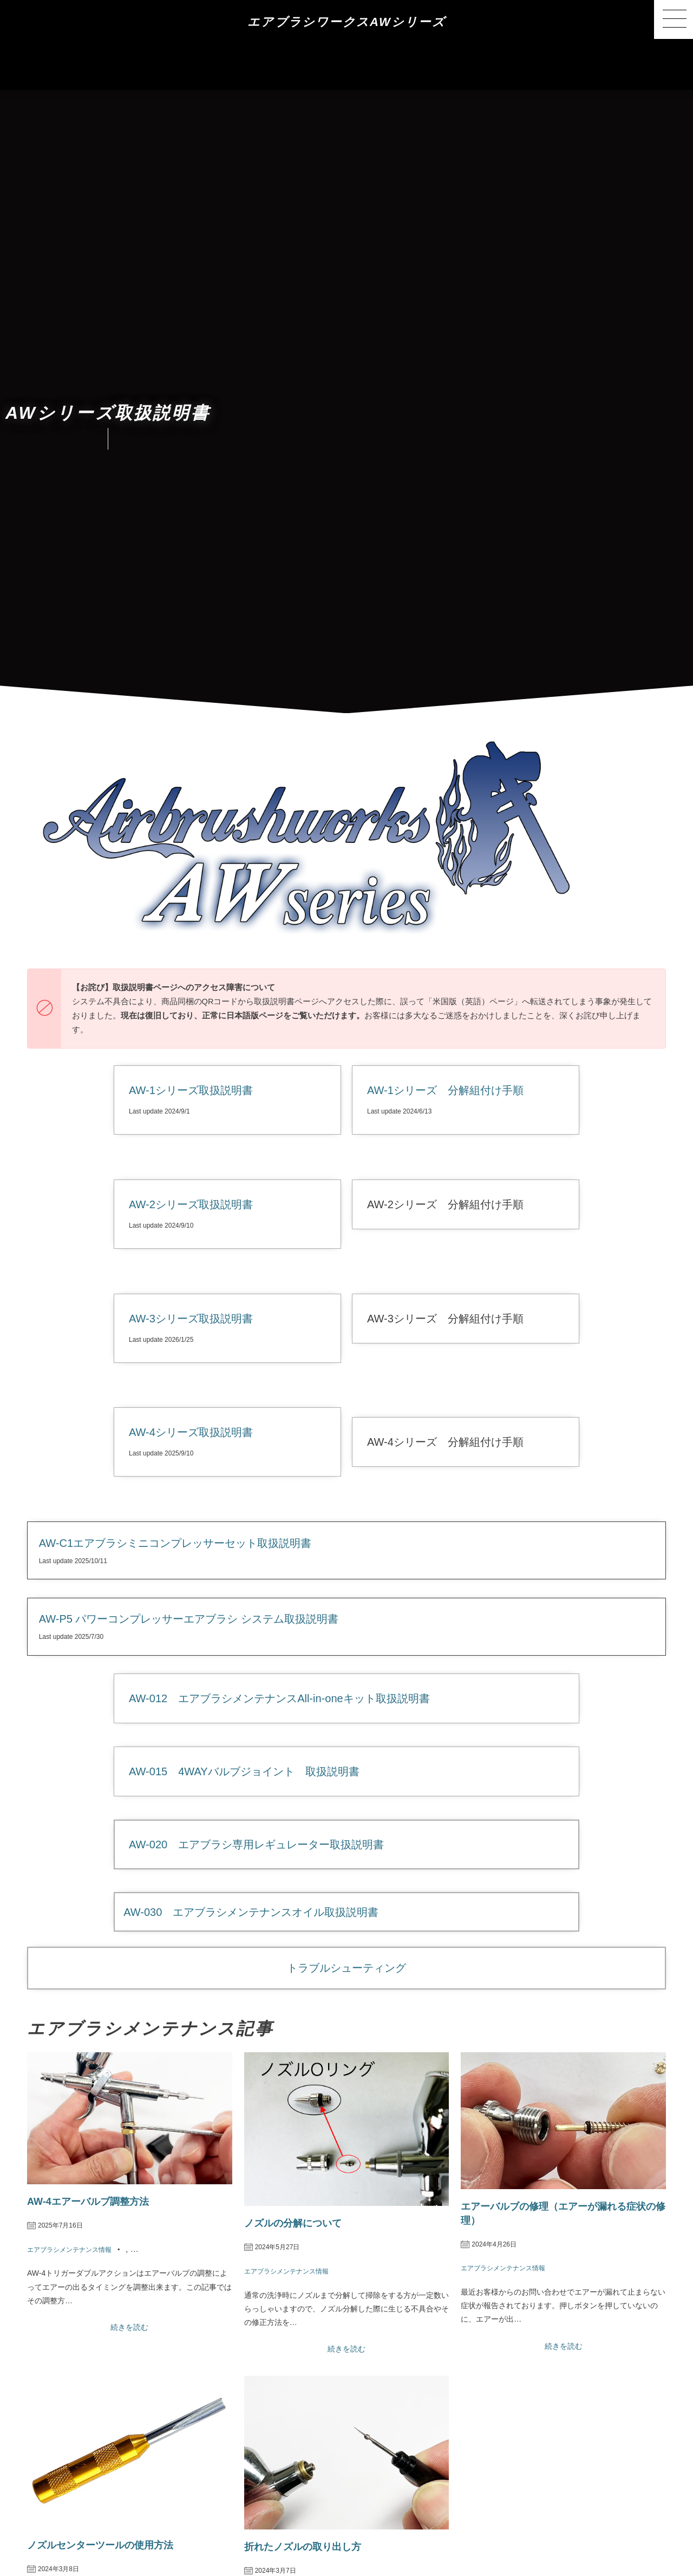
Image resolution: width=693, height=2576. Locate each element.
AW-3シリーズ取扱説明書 (191, 1319)
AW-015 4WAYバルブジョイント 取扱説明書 (244, 1771)
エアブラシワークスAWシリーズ (346, 22)
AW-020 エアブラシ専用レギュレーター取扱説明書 (256, 1844)
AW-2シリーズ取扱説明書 (191, 1204)
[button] (673, 19)
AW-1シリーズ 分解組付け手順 (445, 1090)
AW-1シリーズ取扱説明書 (191, 1090)
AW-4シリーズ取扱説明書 (191, 1432)
